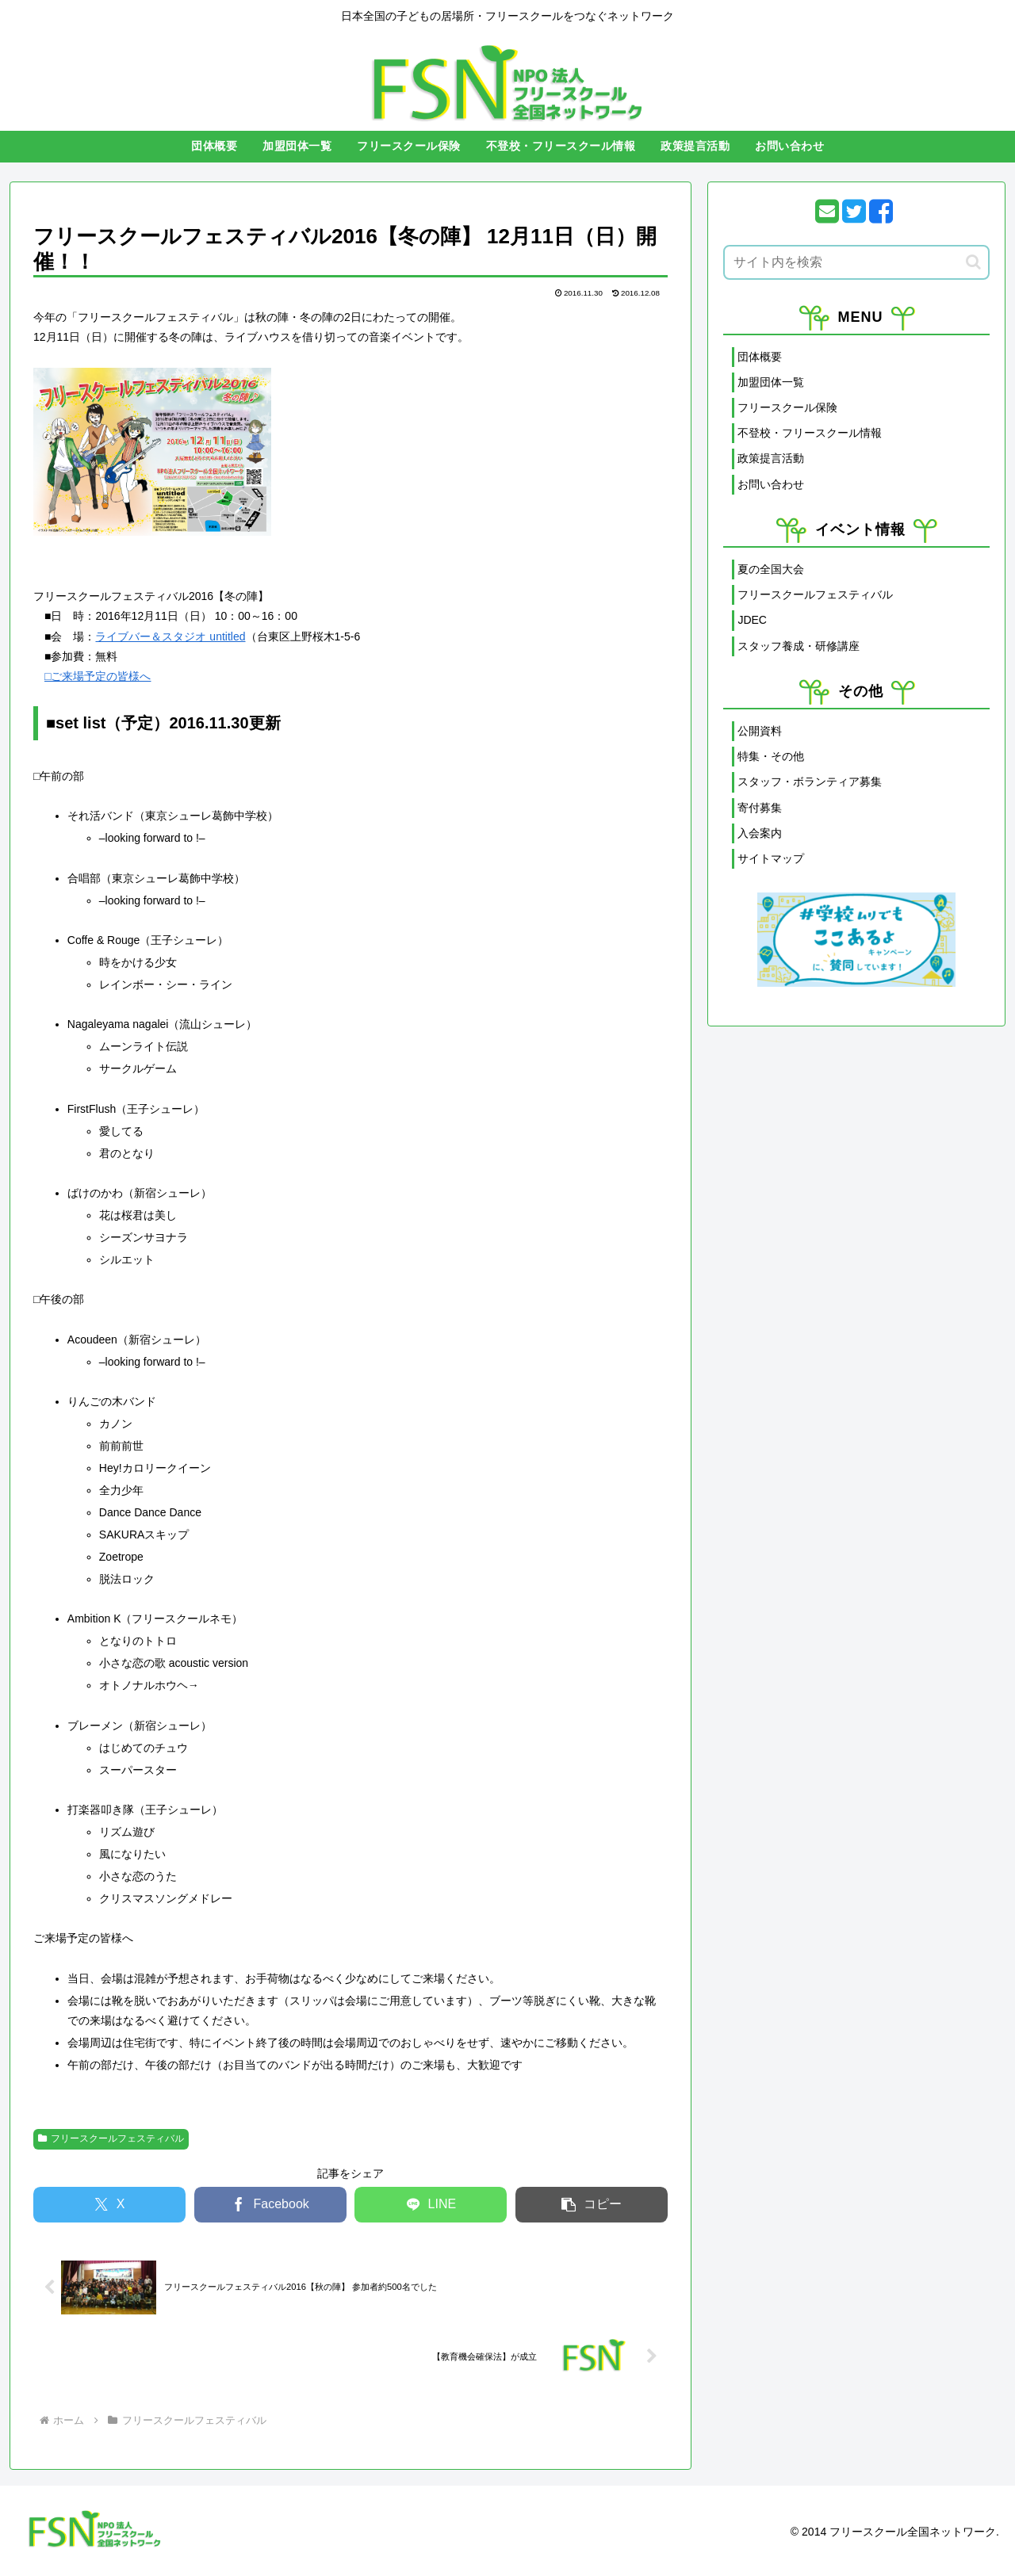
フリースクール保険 (787, 407)
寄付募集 (759, 807)
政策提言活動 (770, 458)
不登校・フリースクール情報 (809, 432)
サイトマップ (770, 858)
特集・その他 (770, 756)
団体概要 (759, 356)
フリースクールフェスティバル (111, 2138)
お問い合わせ (770, 484)
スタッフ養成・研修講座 (798, 646)
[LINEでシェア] (430, 2204)
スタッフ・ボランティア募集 (809, 781)
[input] (856, 262)
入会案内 (759, 833)
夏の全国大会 (770, 569)
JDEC (752, 619)
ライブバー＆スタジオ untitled (170, 636)
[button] (591, 2204)
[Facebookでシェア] (270, 2204)
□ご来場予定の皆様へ (97, 676)
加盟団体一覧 (770, 382)
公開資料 (759, 730)
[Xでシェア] (109, 2204)
